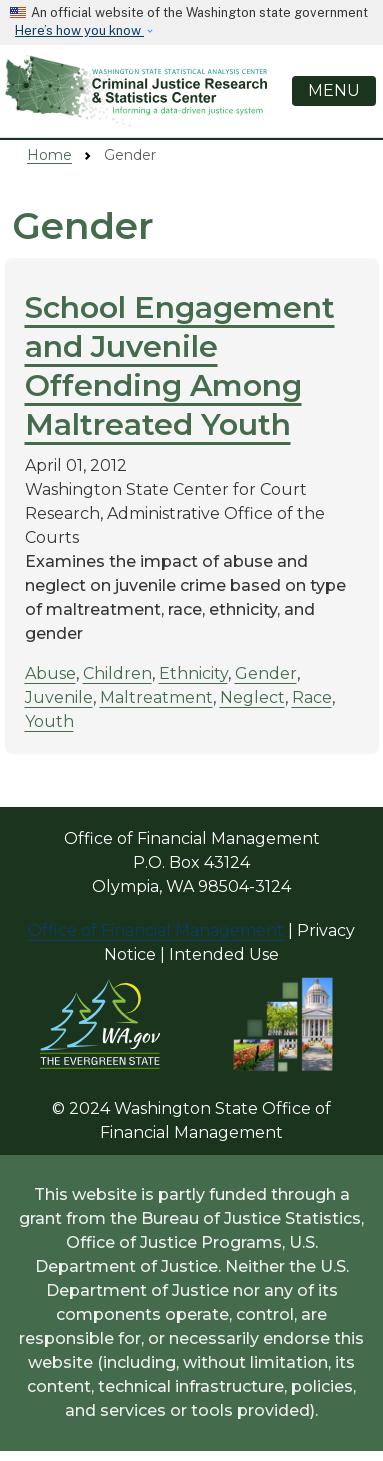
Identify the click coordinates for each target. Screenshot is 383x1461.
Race (312, 697)
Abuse (50, 673)
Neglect (252, 697)
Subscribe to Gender (20, 769)
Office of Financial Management (156, 930)
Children (117, 673)
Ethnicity (193, 673)
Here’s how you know (79, 30)
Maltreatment (156, 697)
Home (49, 155)
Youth (49, 721)
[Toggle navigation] (334, 91)
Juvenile (59, 697)
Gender (266, 673)
